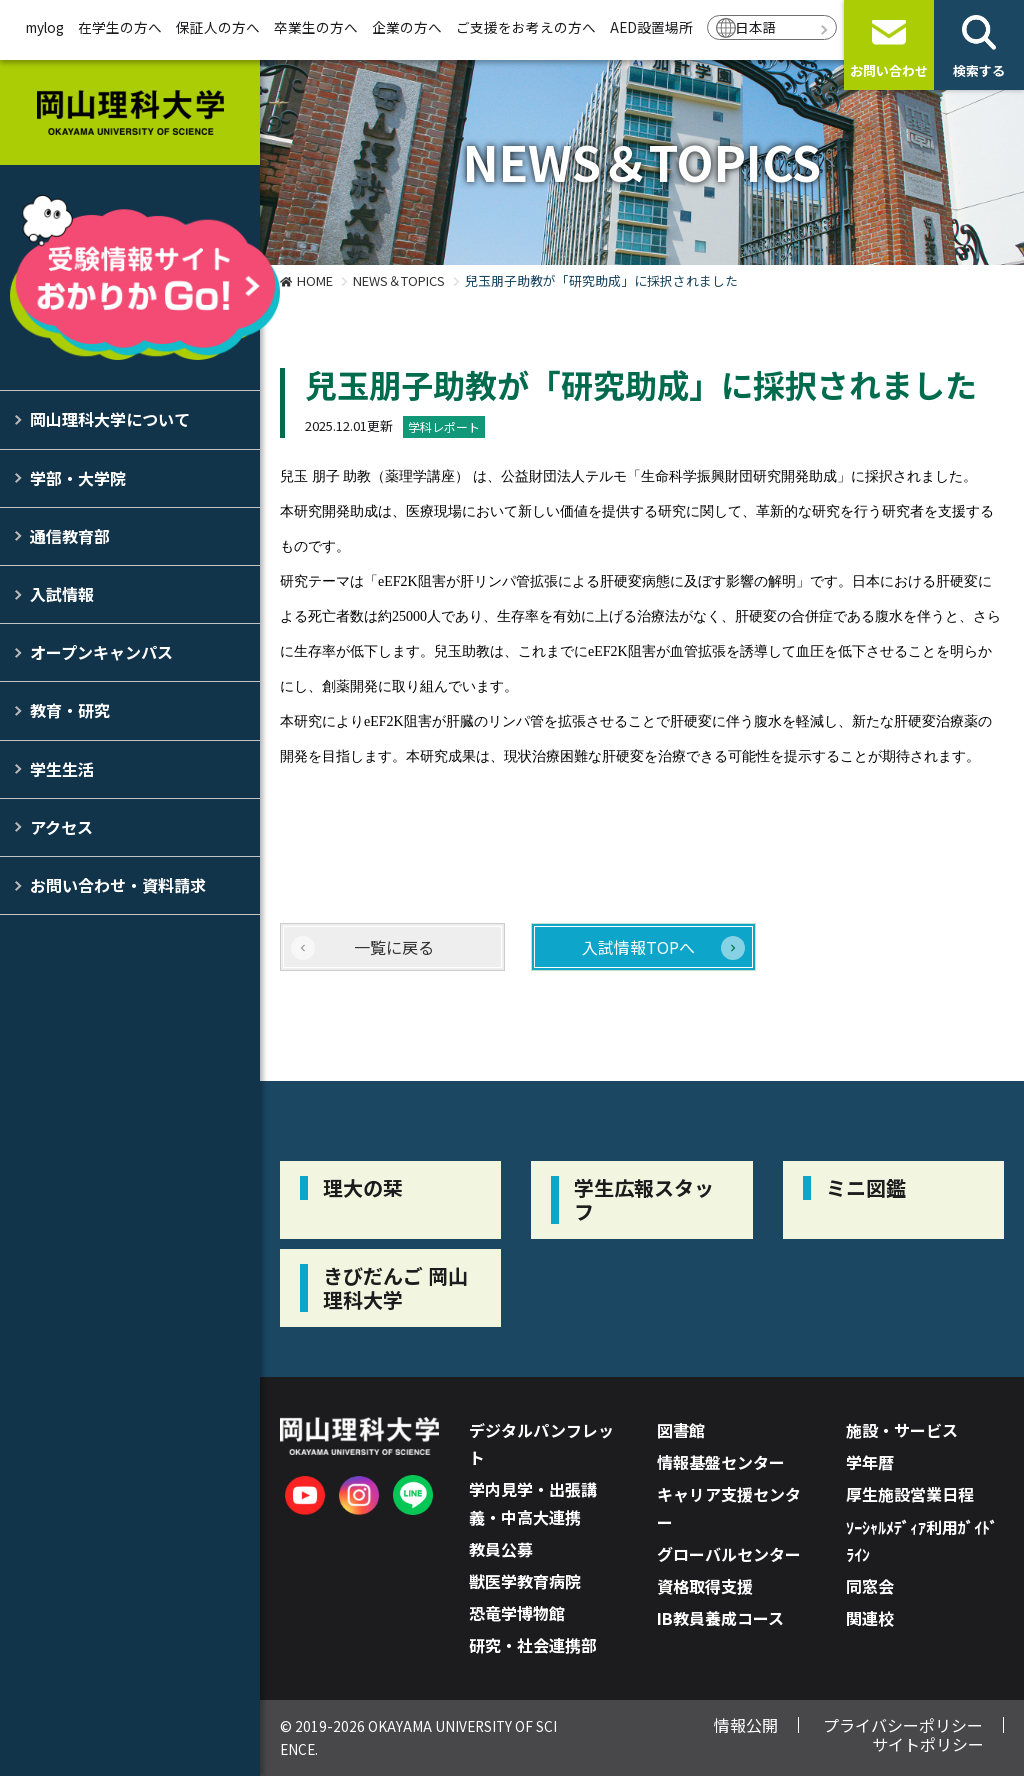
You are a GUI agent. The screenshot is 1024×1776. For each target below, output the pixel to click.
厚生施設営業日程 (910, 1494)
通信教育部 (70, 536)
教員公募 (501, 1549)
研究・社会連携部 (533, 1645)
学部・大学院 (78, 478)
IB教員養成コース (720, 1618)
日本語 (756, 27)
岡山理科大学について (110, 419)
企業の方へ (407, 27)
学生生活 (62, 769)
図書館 (681, 1430)
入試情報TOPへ (638, 947)
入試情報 (62, 594)
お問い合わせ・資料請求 (118, 885)
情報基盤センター (721, 1462)
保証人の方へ (218, 27)
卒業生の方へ (316, 27)
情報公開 (746, 1725)
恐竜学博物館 (517, 1613)
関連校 (870, 1618)
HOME (315, 280)
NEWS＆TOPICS (399, 280)
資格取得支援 (705, 1586)
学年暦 (870, 1462)
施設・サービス (902, 1430)
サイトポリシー (928, 1744)
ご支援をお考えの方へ (526, 27)
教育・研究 (70, 710)
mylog (45, 27)
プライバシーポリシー (903, 1725)
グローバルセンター (729, 1554)
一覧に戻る (394, 947)
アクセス (61, 827)
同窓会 (870, 1586)
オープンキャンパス (101, 652)
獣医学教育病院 (525, 1581)
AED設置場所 (651, 27)
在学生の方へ (120, 27)
